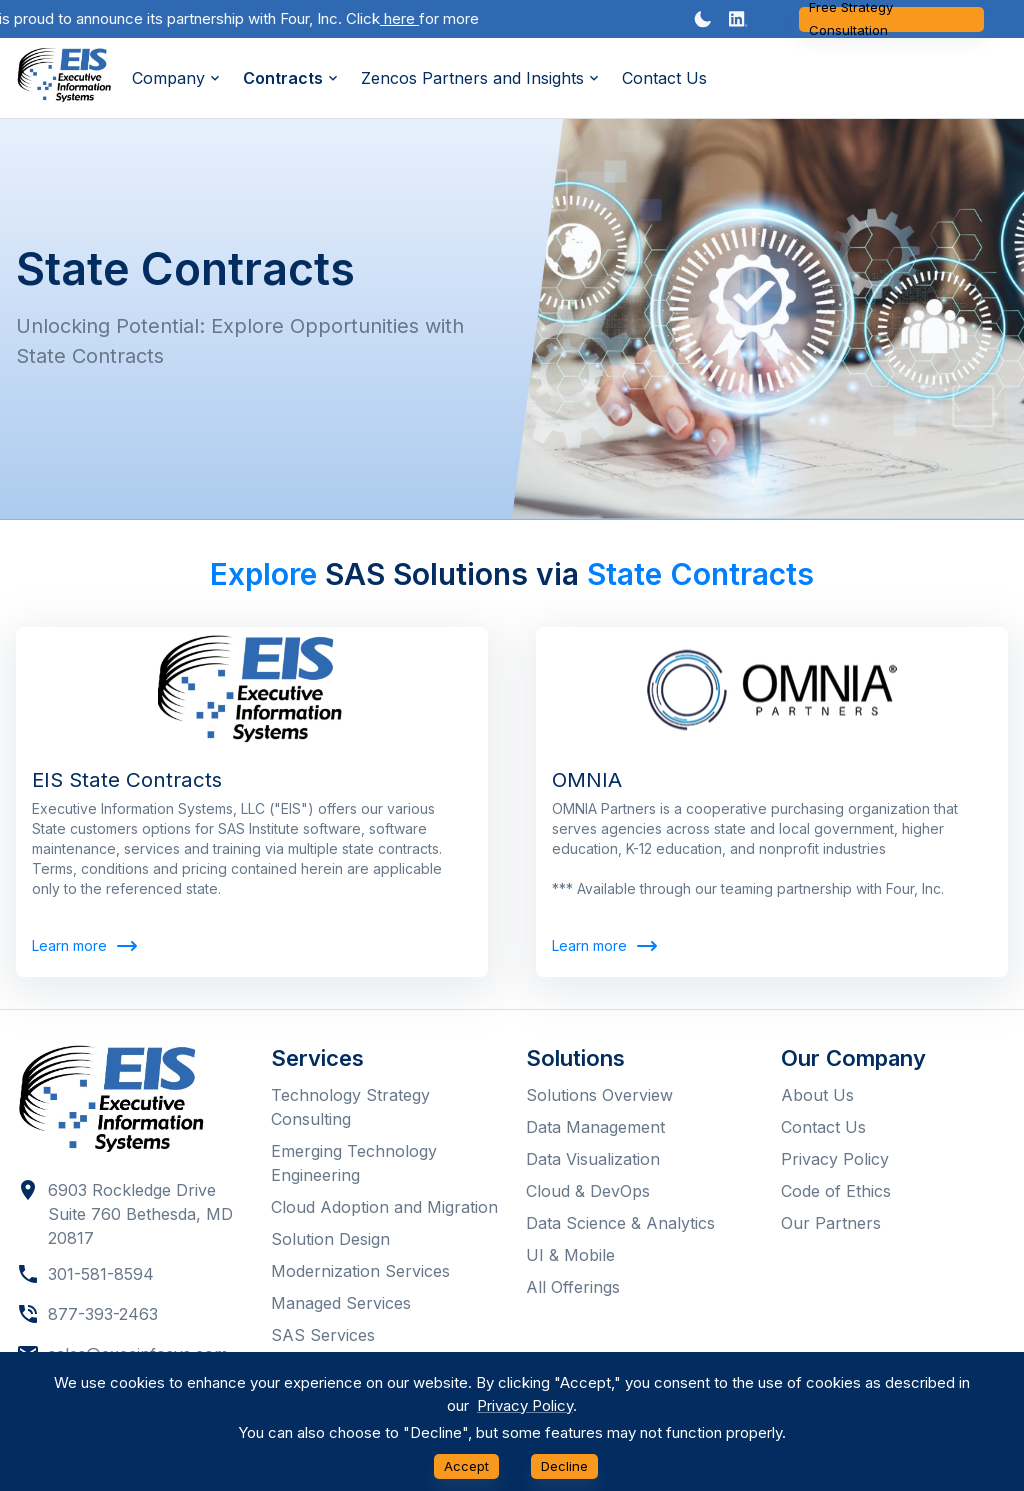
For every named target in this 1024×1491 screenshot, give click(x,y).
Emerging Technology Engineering (354, 1163)
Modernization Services (360, 1271)
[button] (738, 19)
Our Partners (831, 1223)
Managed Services (341, 1303)
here (407, 18)
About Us (817, 1095)
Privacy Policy (835, 1159)
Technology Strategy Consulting (350, 1107)
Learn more (83, 946)
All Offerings (573, 1287)
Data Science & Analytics (620, 1223)
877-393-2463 (103, 1314)
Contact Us (664, 78)
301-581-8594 (101, 1274)
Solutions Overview (599, 1095)
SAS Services (323, 1335)
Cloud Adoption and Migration (384, 1207)
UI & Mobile (570, 1255)
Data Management (595, 1127)
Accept (466, 1466)
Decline (564, 1466)
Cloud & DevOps (588, 1191)
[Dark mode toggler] (703, 19)
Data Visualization (593, 1159)
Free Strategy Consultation (891, 19)
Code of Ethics (836, 1191)
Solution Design (330, 1239)
